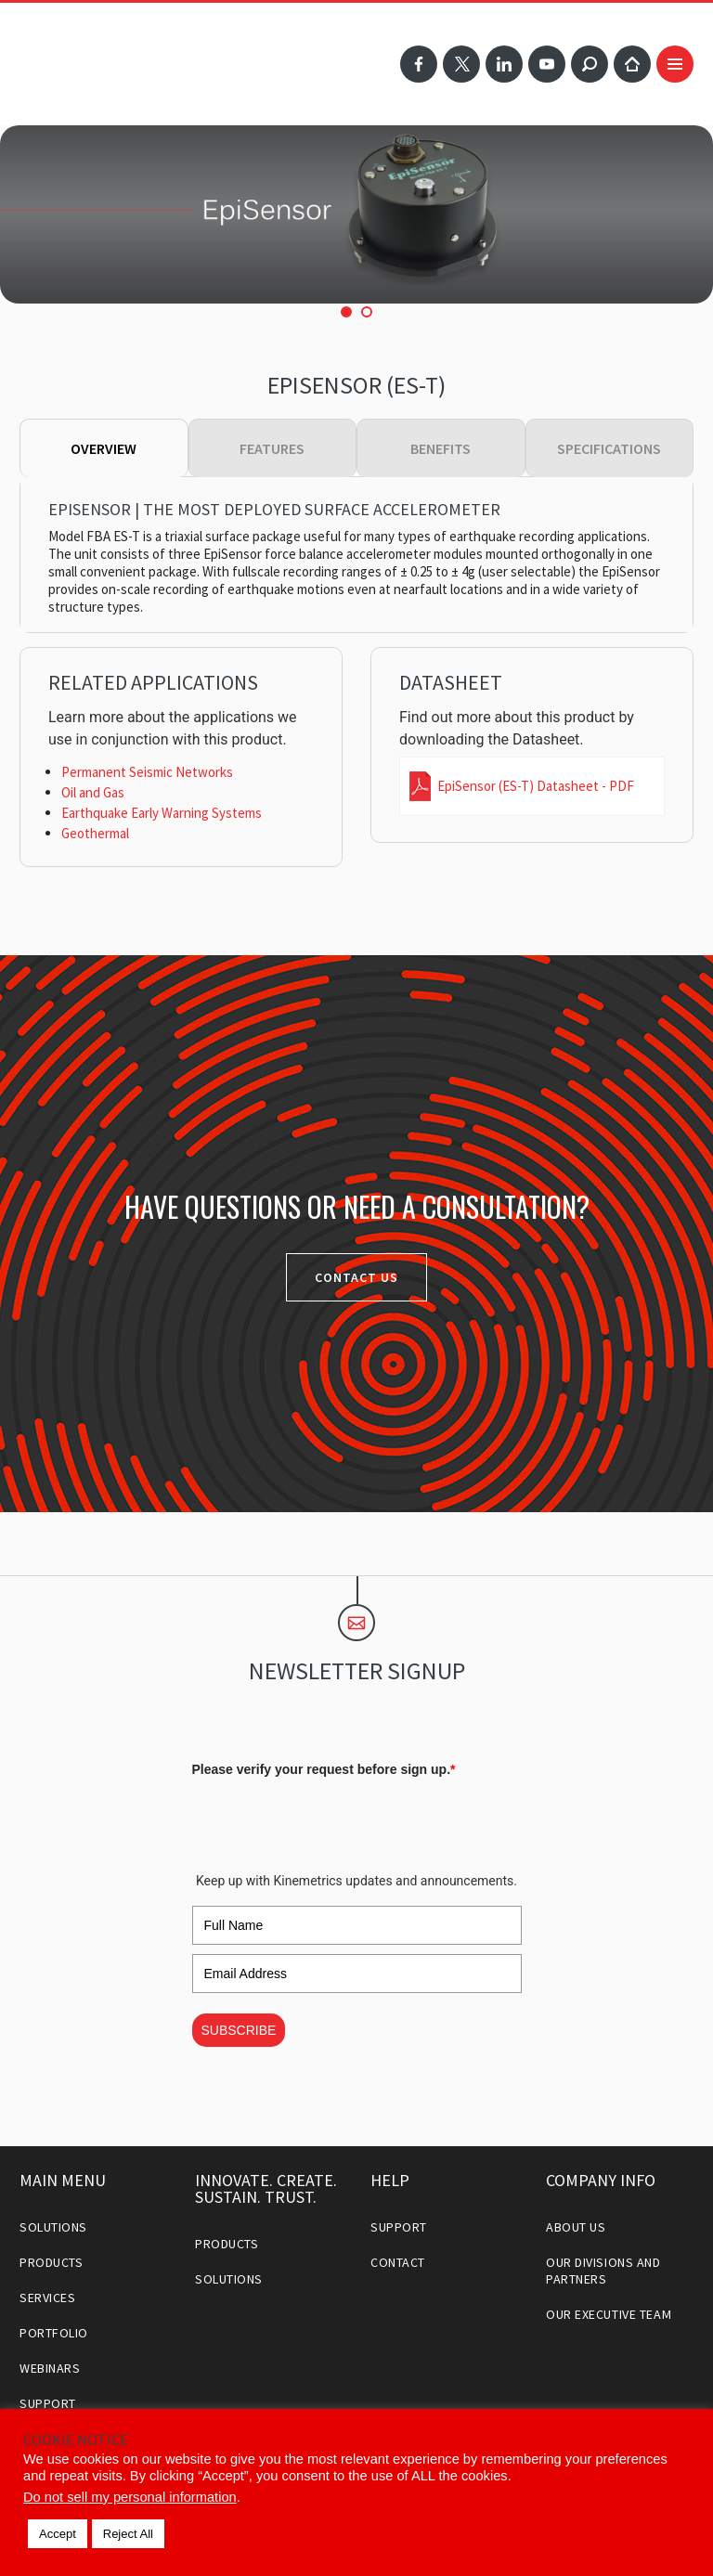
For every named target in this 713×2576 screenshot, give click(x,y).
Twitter (461, 64)
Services (47, 2297)
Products (51, 2262)
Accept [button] (57, 2534)
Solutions (53, 2227)
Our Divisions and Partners (603, 2270)
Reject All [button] (128, 2534)
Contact (397, 2262)
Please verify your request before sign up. (324, 1769)
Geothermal (95, 833)
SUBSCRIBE (239, 2030)
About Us (575, 2227)
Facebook (418, 64)
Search (589, 64)
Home (632, 64)
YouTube (546, 64)
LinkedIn (504, 64)
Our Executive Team (608, 2314)
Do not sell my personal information (130, 2497)
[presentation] (333, 1820)
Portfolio (53, 2332)
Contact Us (356, 1277)
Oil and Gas (92, 792)
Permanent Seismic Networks (147, 772)
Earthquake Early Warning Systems (161, 813)
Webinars (49, 2368)
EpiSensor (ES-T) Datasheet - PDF (535, 786)
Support (47, 2403)
